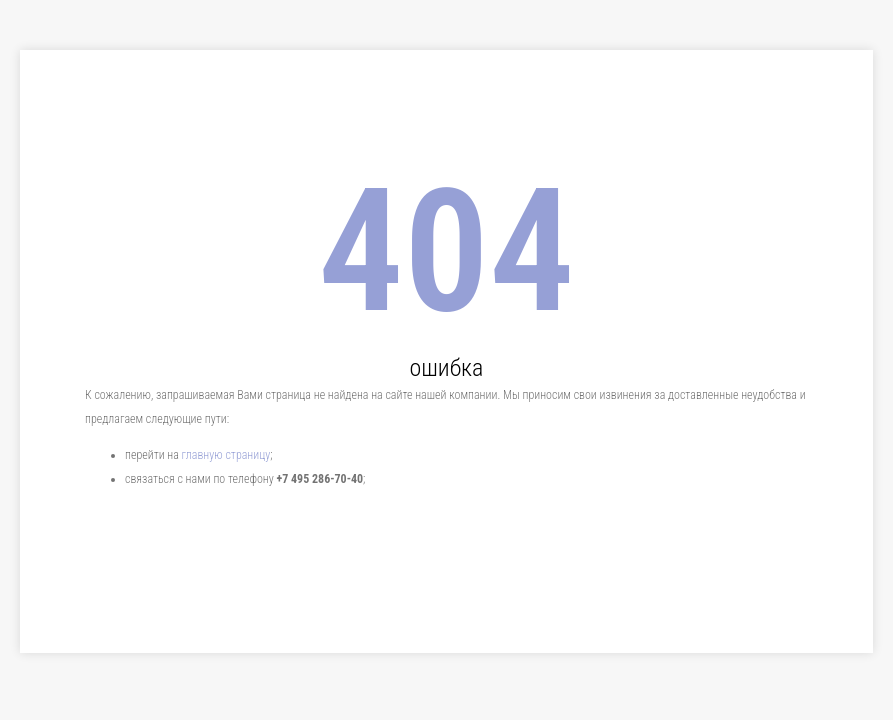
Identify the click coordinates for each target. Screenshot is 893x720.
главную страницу (226, 455)
